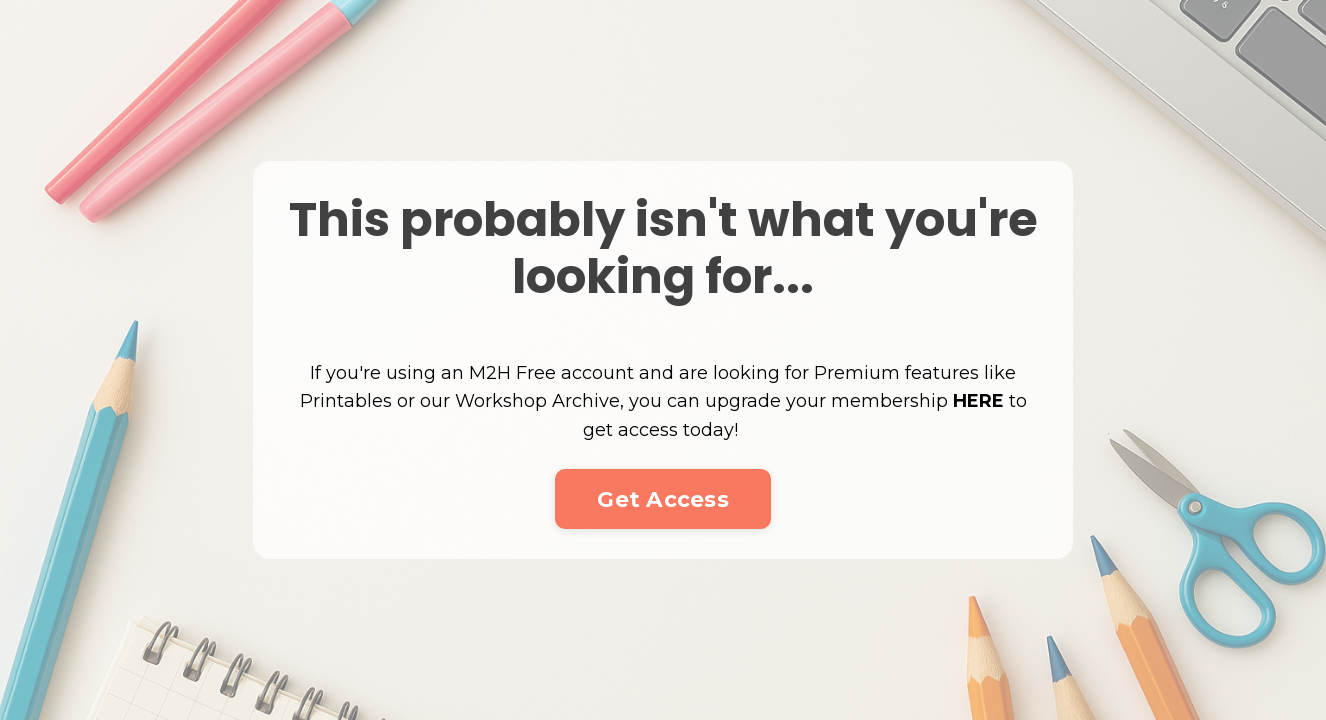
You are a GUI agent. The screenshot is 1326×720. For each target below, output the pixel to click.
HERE (978, 401)
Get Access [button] (663, 499)
